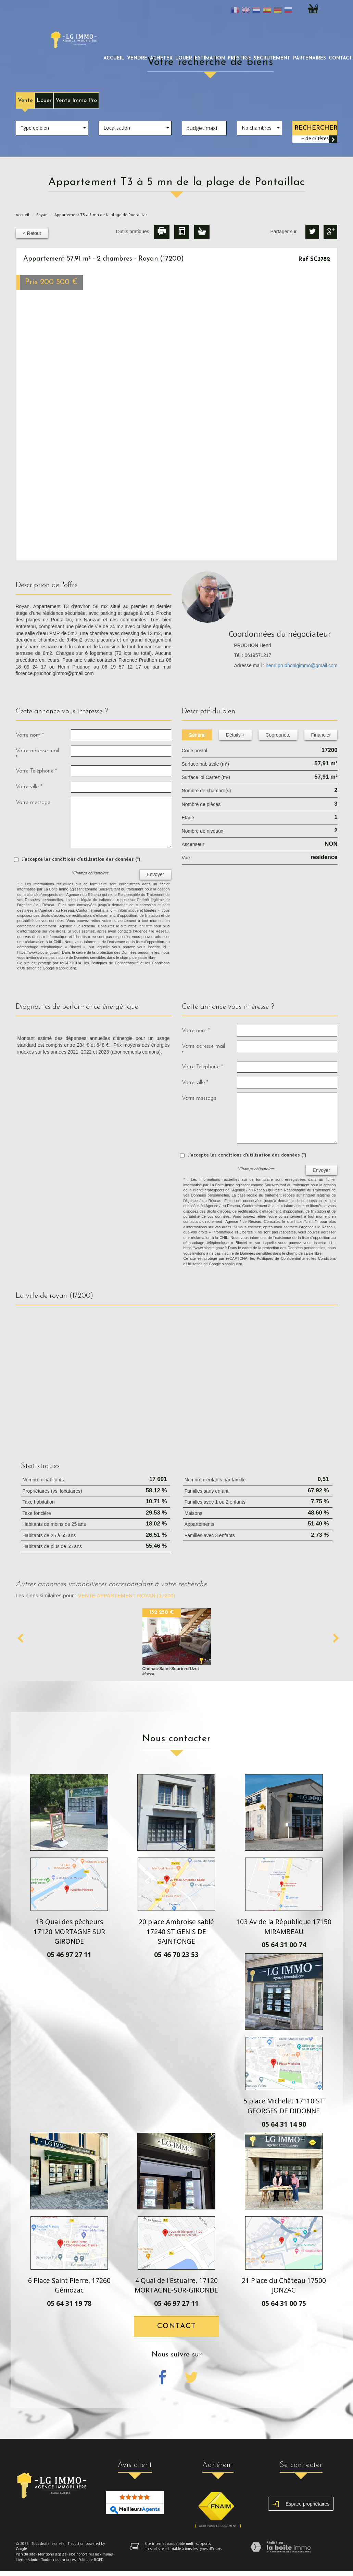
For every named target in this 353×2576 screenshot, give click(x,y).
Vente (25, 100)
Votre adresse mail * (37, 754)
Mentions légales (52, 2554)
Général (196, 735)
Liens (20, 2559)
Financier (321, 735)
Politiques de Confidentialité (115, 963)
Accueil (113, 58)
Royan (42, 214)
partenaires (309, 58)
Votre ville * (29, 787)
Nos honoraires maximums (91, 2554)
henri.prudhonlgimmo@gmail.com (302, 665)
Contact (176, 2326)
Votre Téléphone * (36, 771)
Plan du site (25, 2554)
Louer (44, 100)
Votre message (33, 802)
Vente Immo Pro (76, 100)
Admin (33, 2559)
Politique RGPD (91, 2559)
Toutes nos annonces (58, 2559)
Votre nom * (30, 735)
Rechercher (316, 128)
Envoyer (155, 874)
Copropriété (277, 735)
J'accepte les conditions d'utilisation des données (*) (81, 859)
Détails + (235, 735)
